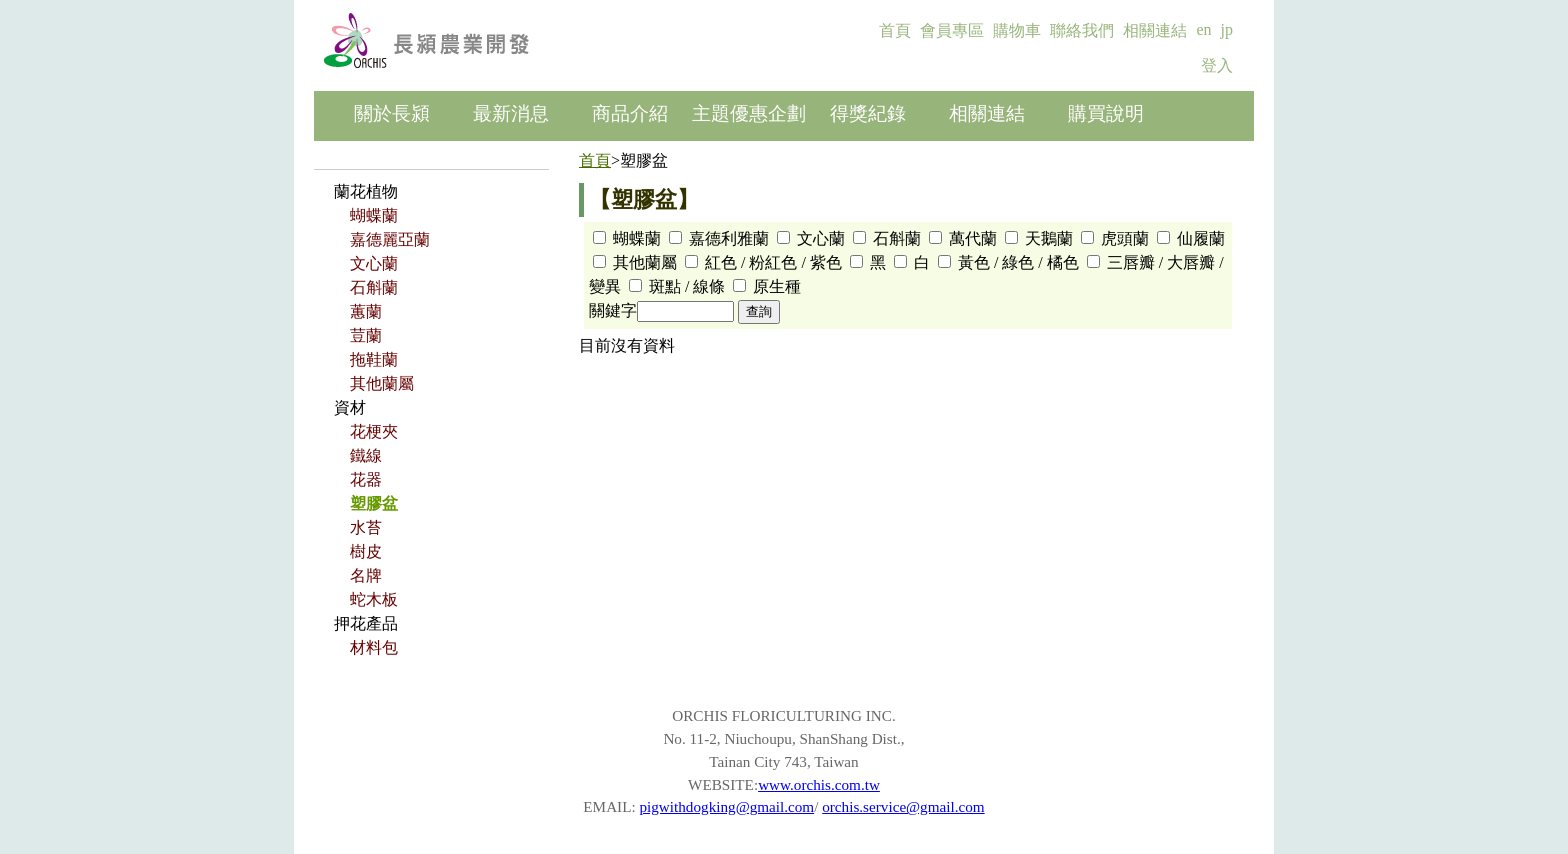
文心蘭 (374, 263)
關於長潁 (392, 113)
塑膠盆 (374, 503)
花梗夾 (374, 431)
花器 (366, 479)
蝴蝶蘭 (374, 215)
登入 (1217, 65)
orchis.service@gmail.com (903, 806)
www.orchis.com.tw (819, 784)
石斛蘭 (374, 287)
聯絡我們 (1082, 30)
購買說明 (1106, 113)
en (1203, 29)
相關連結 (1155, 30)
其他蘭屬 (382, 383)
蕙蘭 (366, 311)
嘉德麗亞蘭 (390, 239)
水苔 (366, 527)
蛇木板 (374, 599)
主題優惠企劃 (749, 113)
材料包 (374, 647)
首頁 (895, 30)
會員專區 (952, 30)
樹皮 (366, 551)
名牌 (366, 575)
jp (1227, 29)
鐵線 (366, 455)
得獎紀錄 (868, 113)
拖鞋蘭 (374, 359)
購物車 (1017, 30)
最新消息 (511, 113)
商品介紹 (630, 113)
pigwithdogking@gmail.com (726, 806)
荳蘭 (366, 335)
